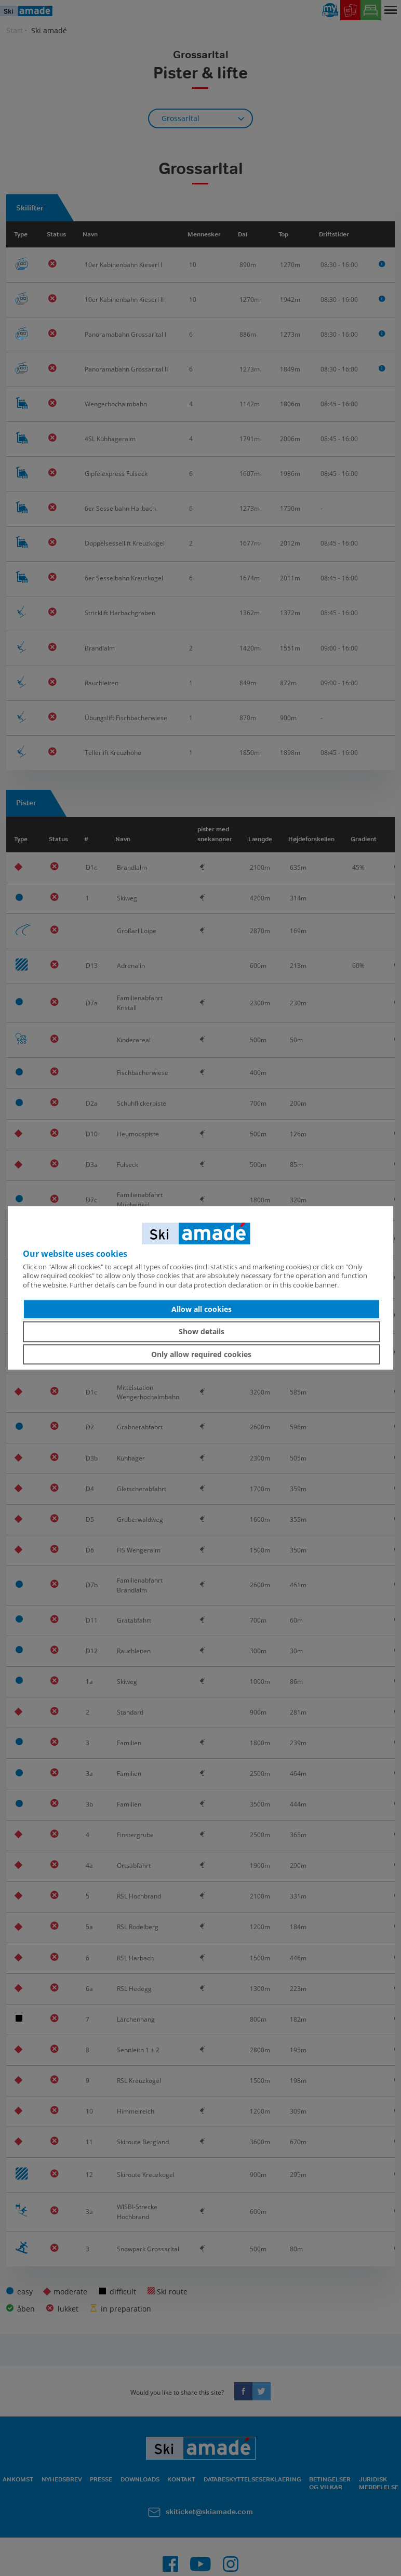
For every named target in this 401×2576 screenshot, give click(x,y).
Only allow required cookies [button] (201, 1354)
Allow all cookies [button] (201, 1309)
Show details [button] (201, 1331)
